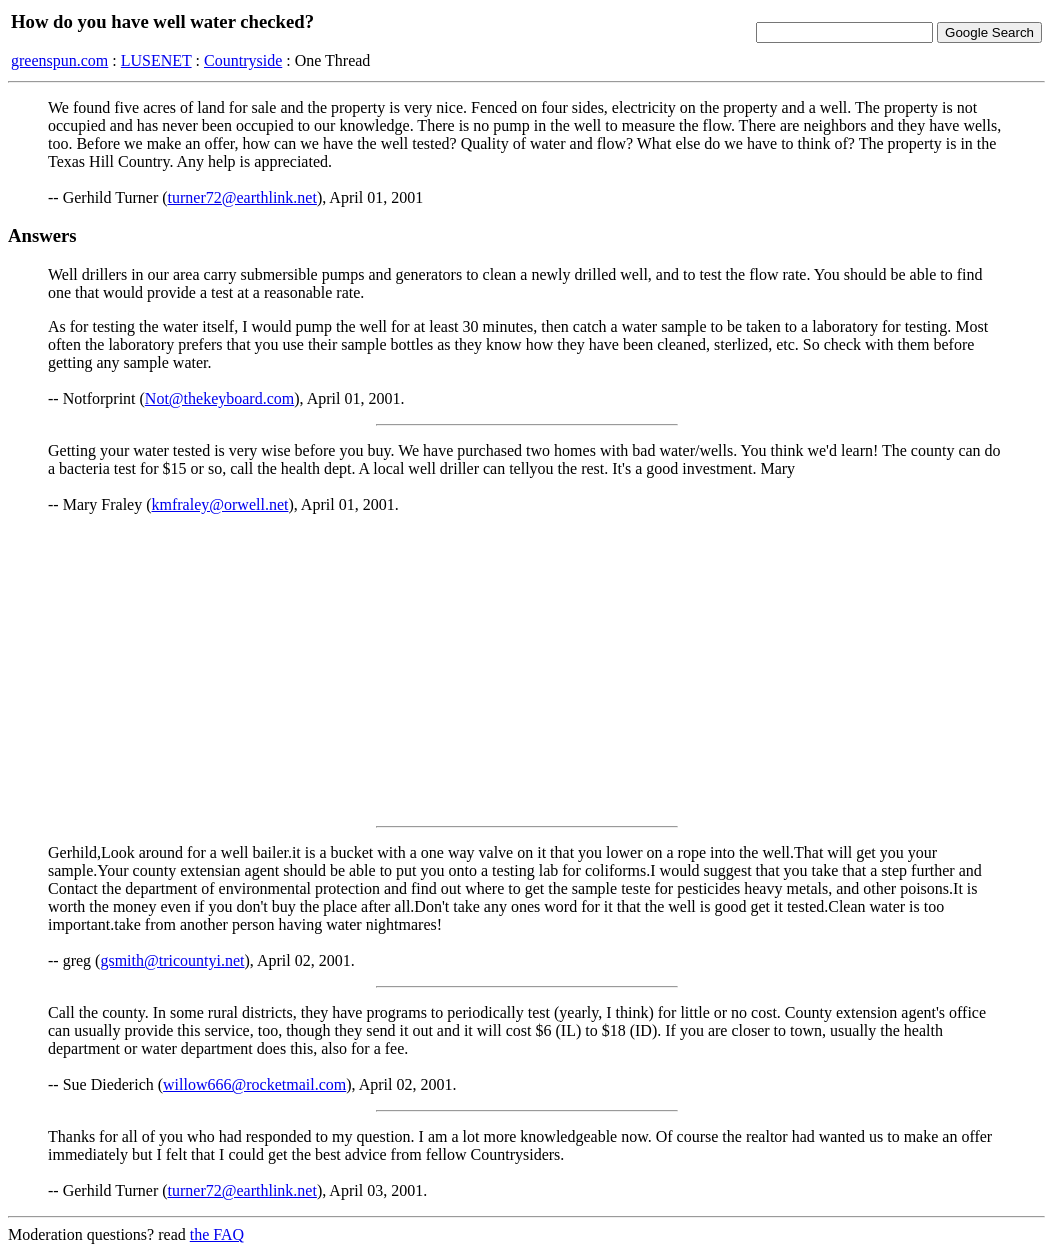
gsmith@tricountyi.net (172, 960)
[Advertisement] (526, 670)
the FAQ (217, 1234)
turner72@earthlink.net (242, 197)
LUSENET (156, 60)
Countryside (243, 60)
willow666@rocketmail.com (254, 1084)
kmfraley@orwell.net (220, 504)
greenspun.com (59, 60)
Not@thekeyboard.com (219, 398)
